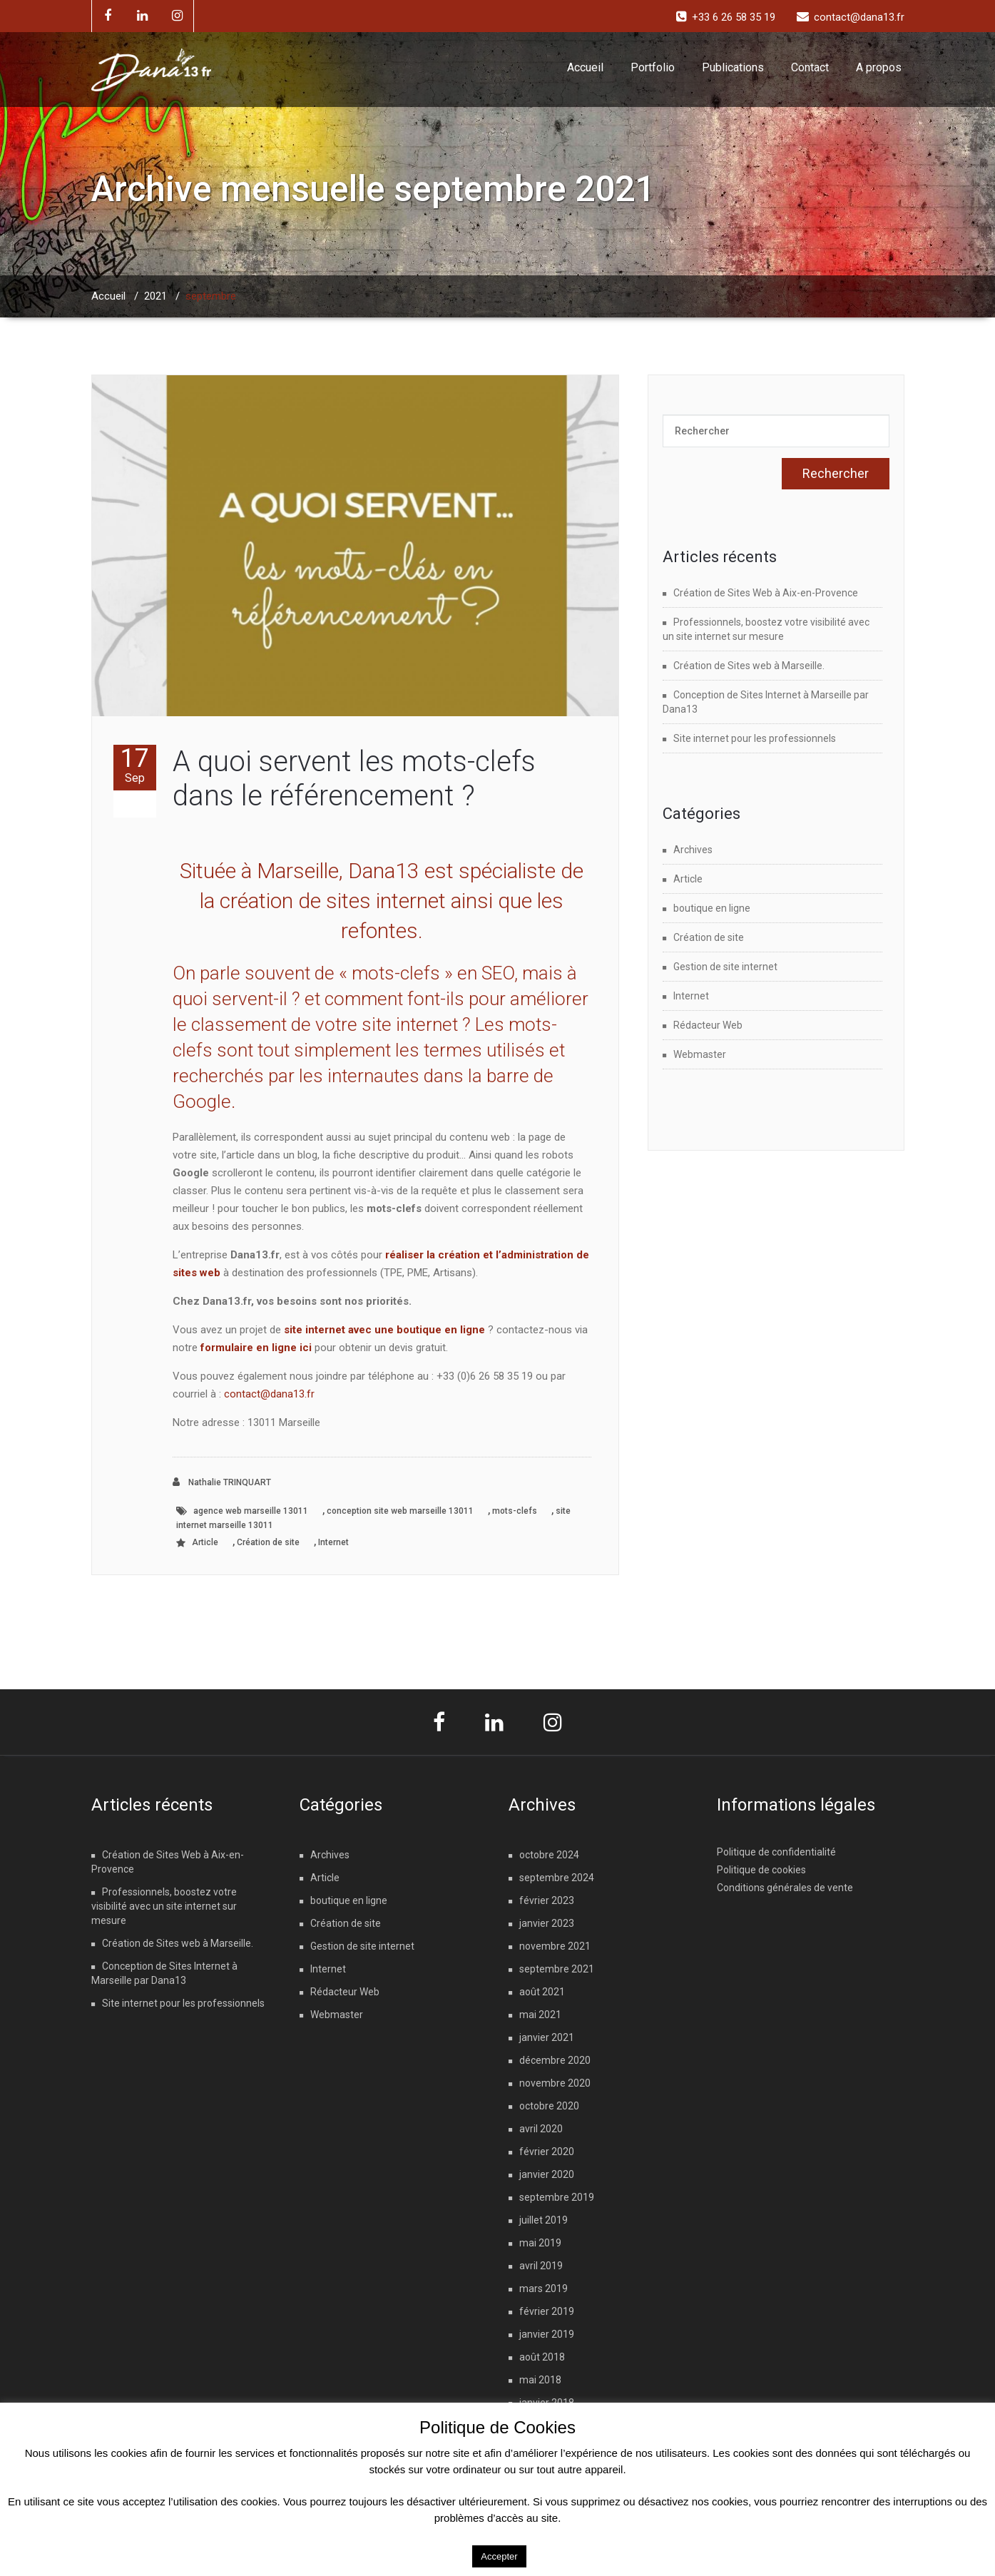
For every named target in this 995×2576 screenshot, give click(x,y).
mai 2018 (540, 2380)
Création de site (268, 1542)
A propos (879, 67)
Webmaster (699, 1054)
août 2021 (542, 1991)
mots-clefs (514, 1511)
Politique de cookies (761, 1869)
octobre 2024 (549, 1854)
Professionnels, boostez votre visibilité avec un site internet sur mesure (164, 1906)
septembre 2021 (556, 1969)
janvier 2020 (546, 2174)
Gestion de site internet (725, 966)
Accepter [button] (499, 2556)
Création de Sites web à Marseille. (749, 665)
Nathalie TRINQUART (222, 1482)
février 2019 (546, 2311)
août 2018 (542, 2357)
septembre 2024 (556, 1877)
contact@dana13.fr (269, 1394)
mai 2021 (540, 2014)
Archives (693, 849)
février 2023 (546, 1900)
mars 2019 (543, 2288)
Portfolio (653, 67)
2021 (155, 296)
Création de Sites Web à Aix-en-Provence (765, 593)
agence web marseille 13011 (250, 1511)
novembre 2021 (555, 1946)
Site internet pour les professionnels (754, 738)
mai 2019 (540, 2243)
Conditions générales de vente (785, 1887)
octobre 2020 (549, 2106)
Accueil (585, 67)
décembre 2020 (555, 2060)
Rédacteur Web (708, 1025)
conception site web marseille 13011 (400, 1511)
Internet (333, 1542)
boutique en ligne (711, 908)
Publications (733, 67)
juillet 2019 (543, 2220)
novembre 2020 (555, 2083)
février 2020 (546, 2151)
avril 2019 (541, 2265)
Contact (810, 67)
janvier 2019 (546, 2334)
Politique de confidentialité (776, 1852)
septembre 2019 (556, 2197)
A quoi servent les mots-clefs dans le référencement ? (354, 779)
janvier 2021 (546, 2037)
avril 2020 (541, 2128)
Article (205, 1542)
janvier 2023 (546, 1923)
